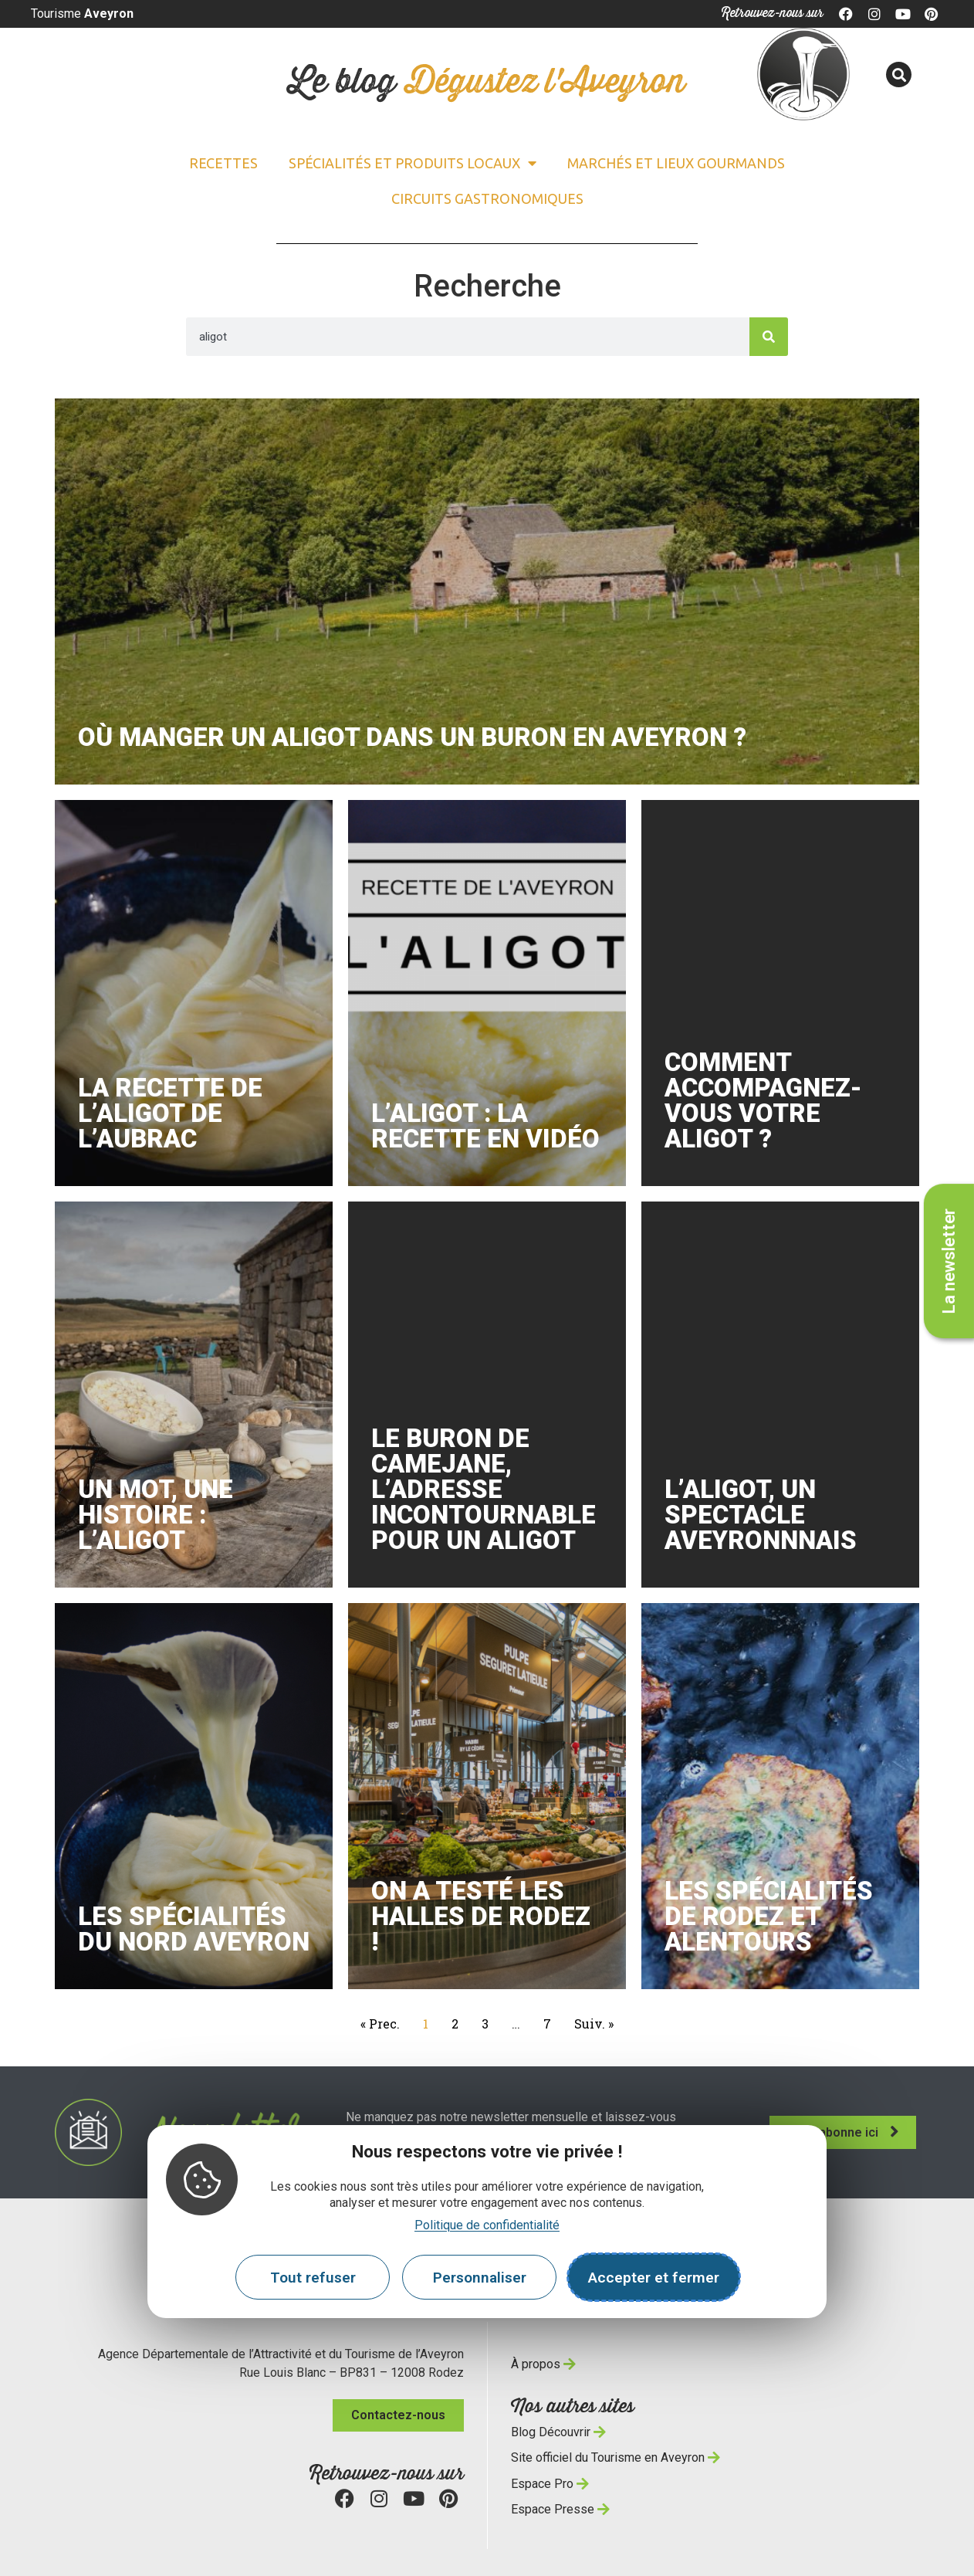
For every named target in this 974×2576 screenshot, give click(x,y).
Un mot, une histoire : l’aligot (155, 1514)
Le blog (487, 82)
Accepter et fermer (653, 2277)
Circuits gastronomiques (487, 198)
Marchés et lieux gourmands (676, 163)
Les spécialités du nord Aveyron (193, 1929)
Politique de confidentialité (487, 2225)
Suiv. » (594, 2023)
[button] (898, 74)
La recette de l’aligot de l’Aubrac (170, 1113)
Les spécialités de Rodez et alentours (769, 1916)
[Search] (768, 336)
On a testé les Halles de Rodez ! (480, 1916)
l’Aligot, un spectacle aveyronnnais (761, 1514)
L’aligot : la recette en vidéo (485, 1126)
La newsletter (949, 1260)
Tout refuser (313, 2277)
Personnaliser (479, 2277)
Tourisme (82, 13)
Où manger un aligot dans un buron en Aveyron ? (412, 737)
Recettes (223, 163)
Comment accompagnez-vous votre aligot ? (763, 1100)
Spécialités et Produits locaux (412, 163)
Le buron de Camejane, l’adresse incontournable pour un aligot (483, 1489)
